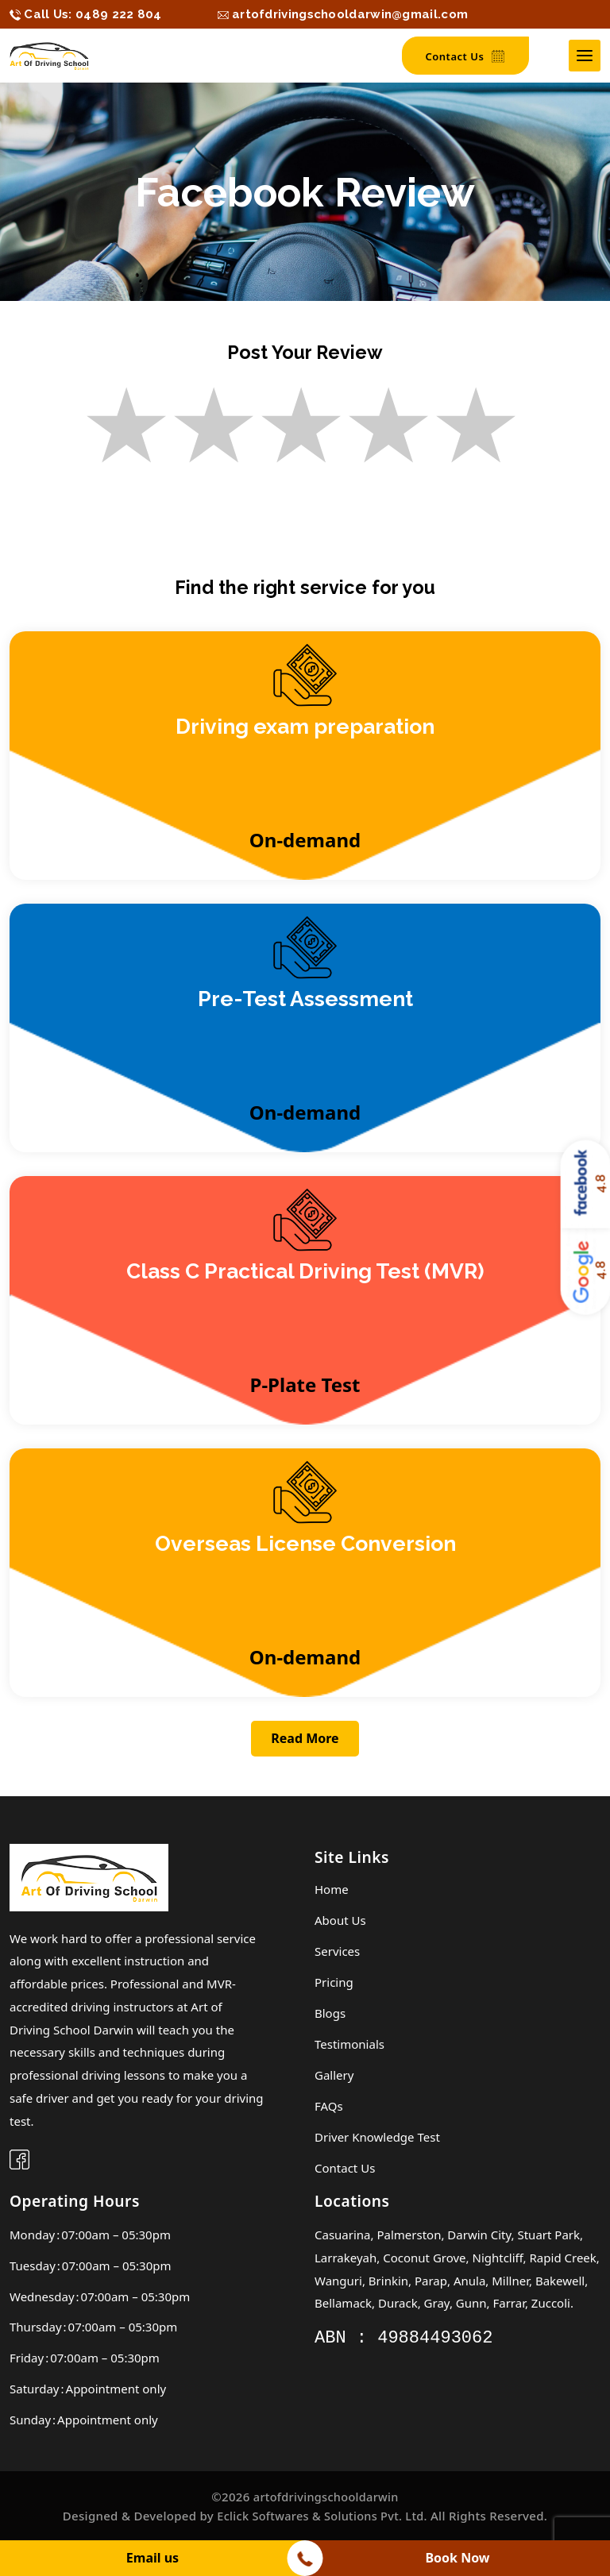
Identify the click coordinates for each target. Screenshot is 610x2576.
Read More (304, 1743)
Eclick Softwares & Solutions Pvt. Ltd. (322, 2519)
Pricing (334, 1985)
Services (337, 1954)
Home (332, 1892)
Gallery (334, 2078)
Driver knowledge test (377, 2140)
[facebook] (19, 2165)
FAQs (329, 2109)
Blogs (330, 2016)
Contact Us (465, 57)
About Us (340, 1923)
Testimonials (349, 2047)
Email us (152, 2557)
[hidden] (86, 14)
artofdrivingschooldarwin (326, 2500)
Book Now (457, 2557)
